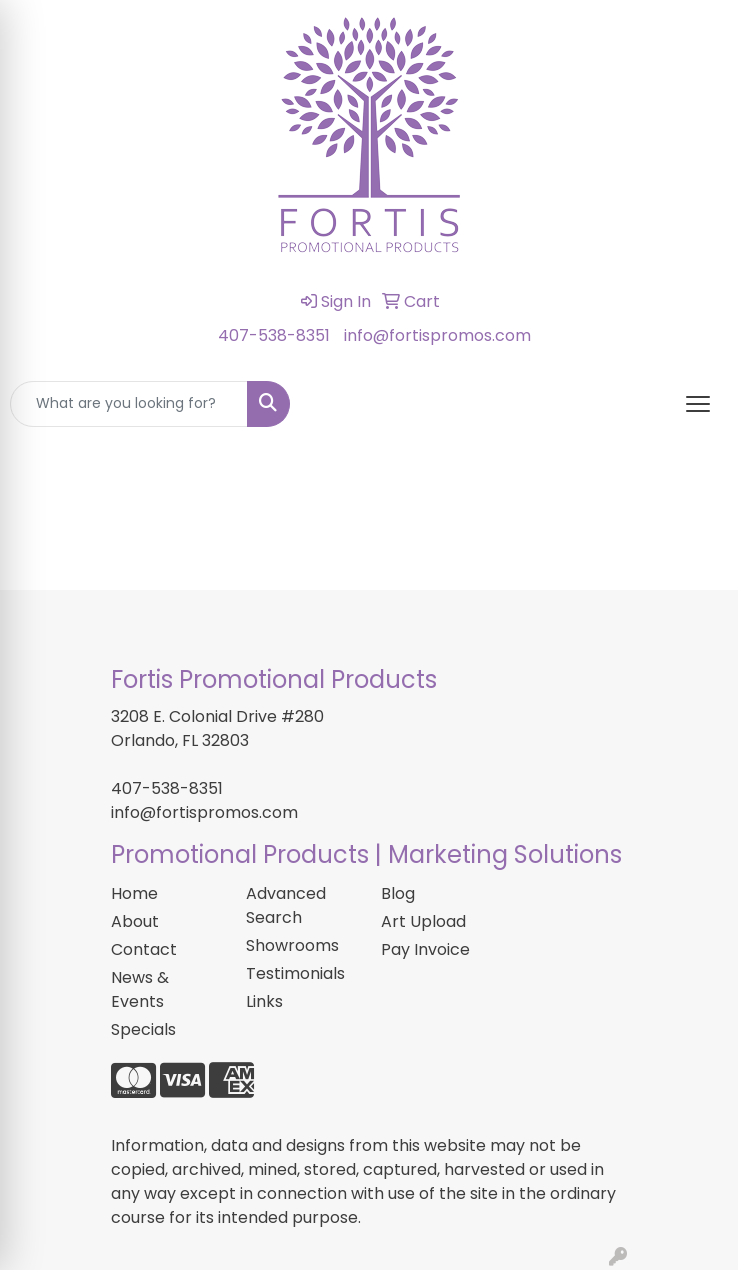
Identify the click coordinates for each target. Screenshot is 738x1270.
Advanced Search (286, 905)
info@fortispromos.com (437, 335)
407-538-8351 (274, 335)
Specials (143, 1029)
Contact (144, 949)
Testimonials (295, 973)
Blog (398, 893)
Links (264, 1001)
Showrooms (292, 945)
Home (134, 893)
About (135, 921)
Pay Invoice (425, 949)
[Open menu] (698, 404)
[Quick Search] (129, 404)
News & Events (140, 989)
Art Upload (423, 921)
